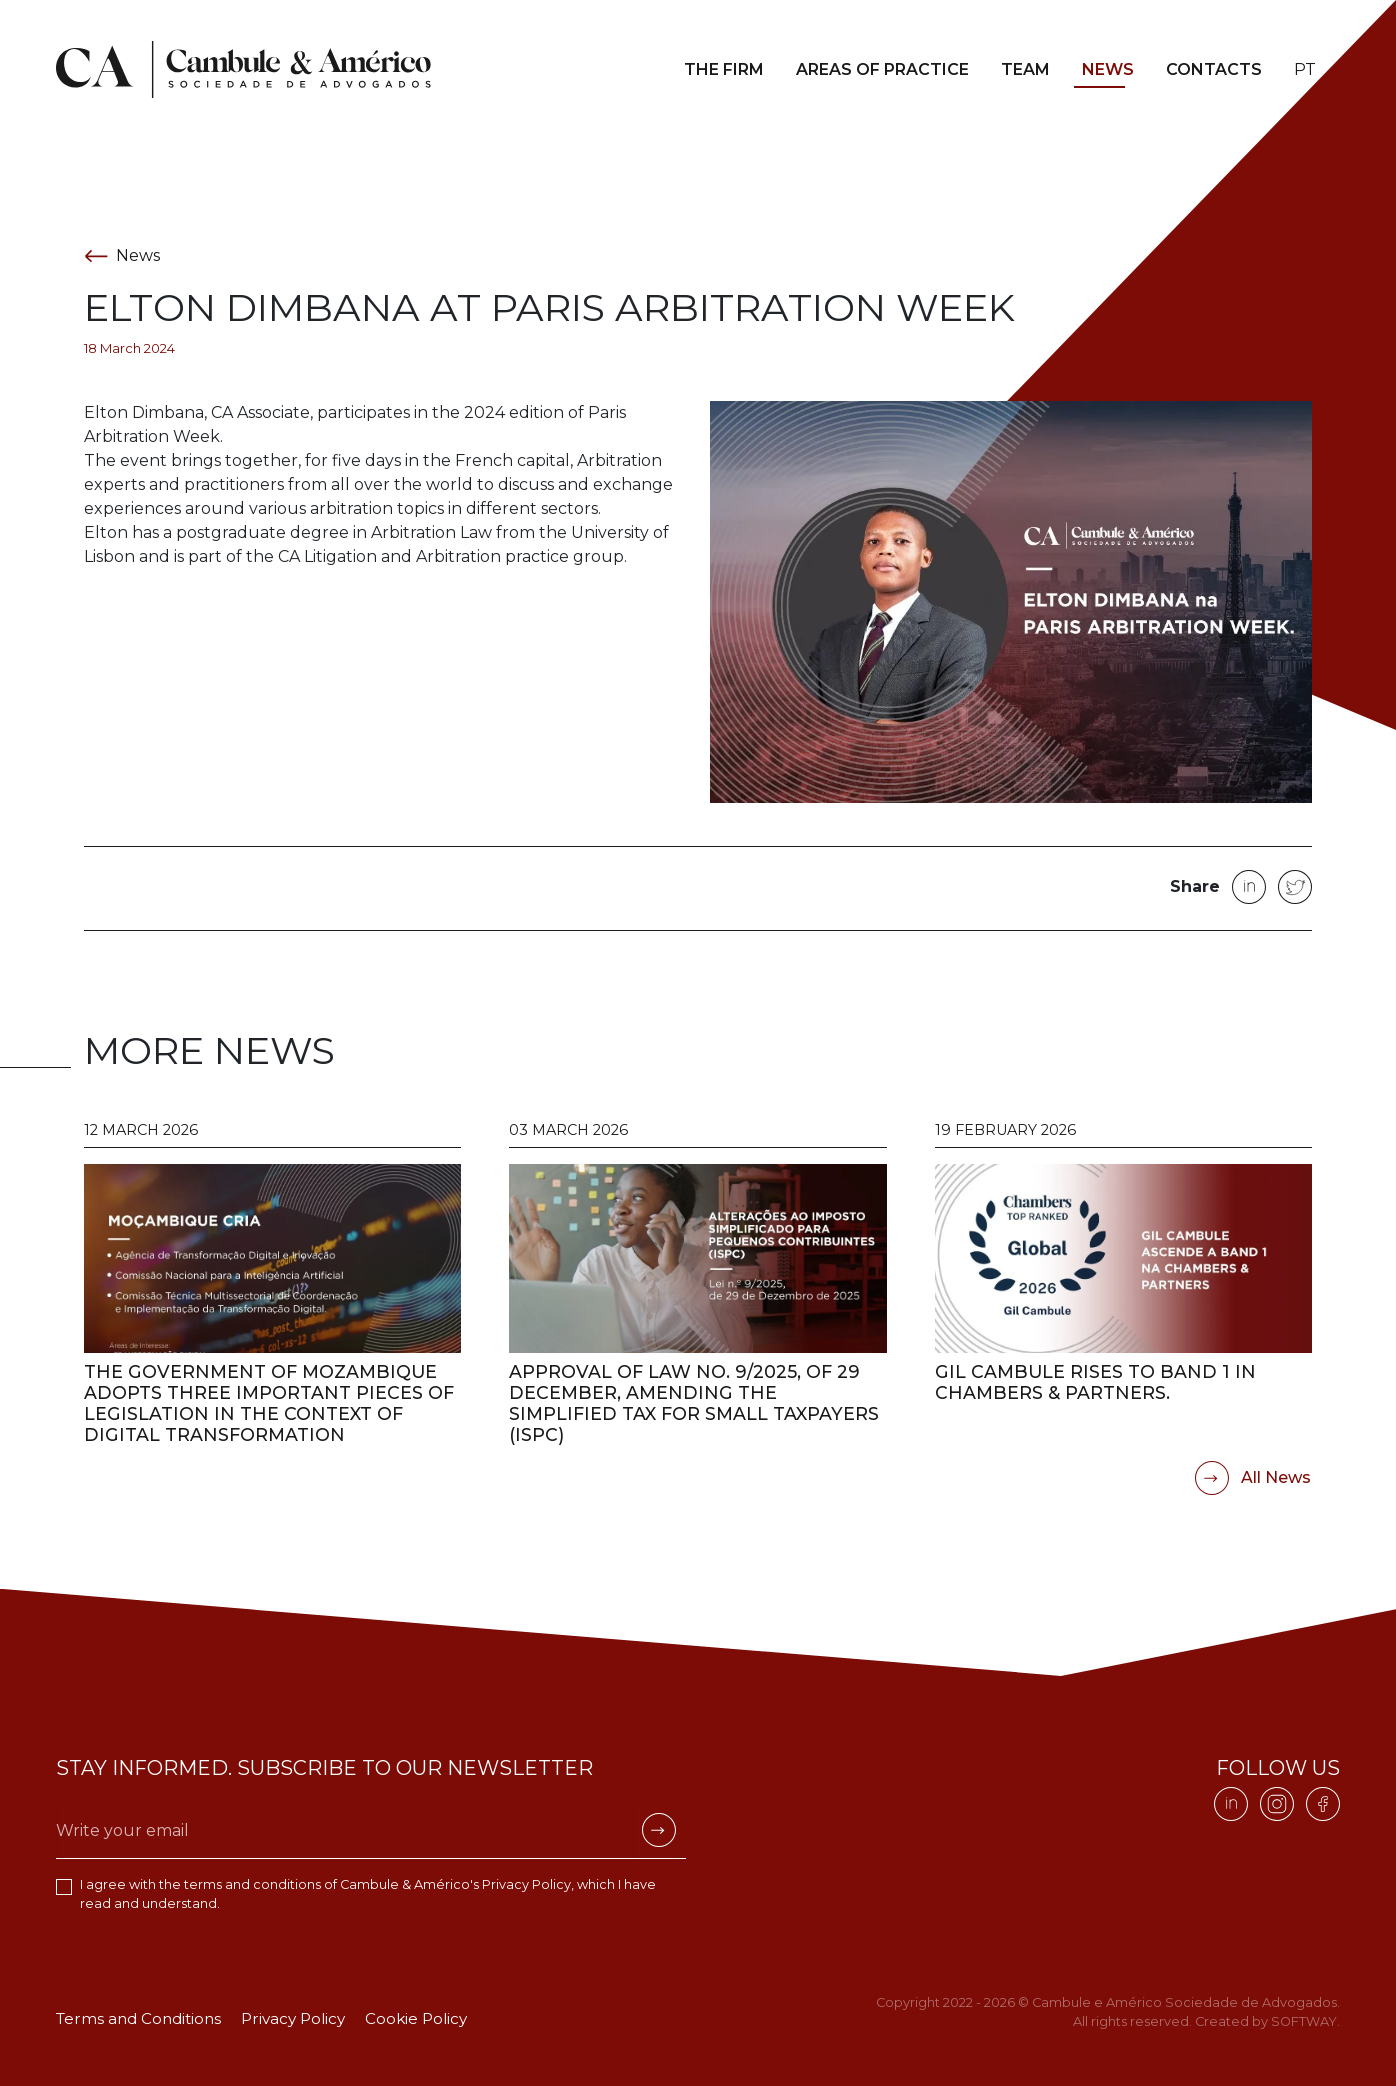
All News (1253, 1478)
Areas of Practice (882, 69)
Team (1025, 69)
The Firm (724, 69)
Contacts (1214, 69)
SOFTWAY (1304, 2021)
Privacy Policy (526, 1884)
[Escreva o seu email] (345, 1830)
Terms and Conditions (138, 2018)
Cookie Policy (416, 2018)
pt (1305, 69)
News (1108, 69)
